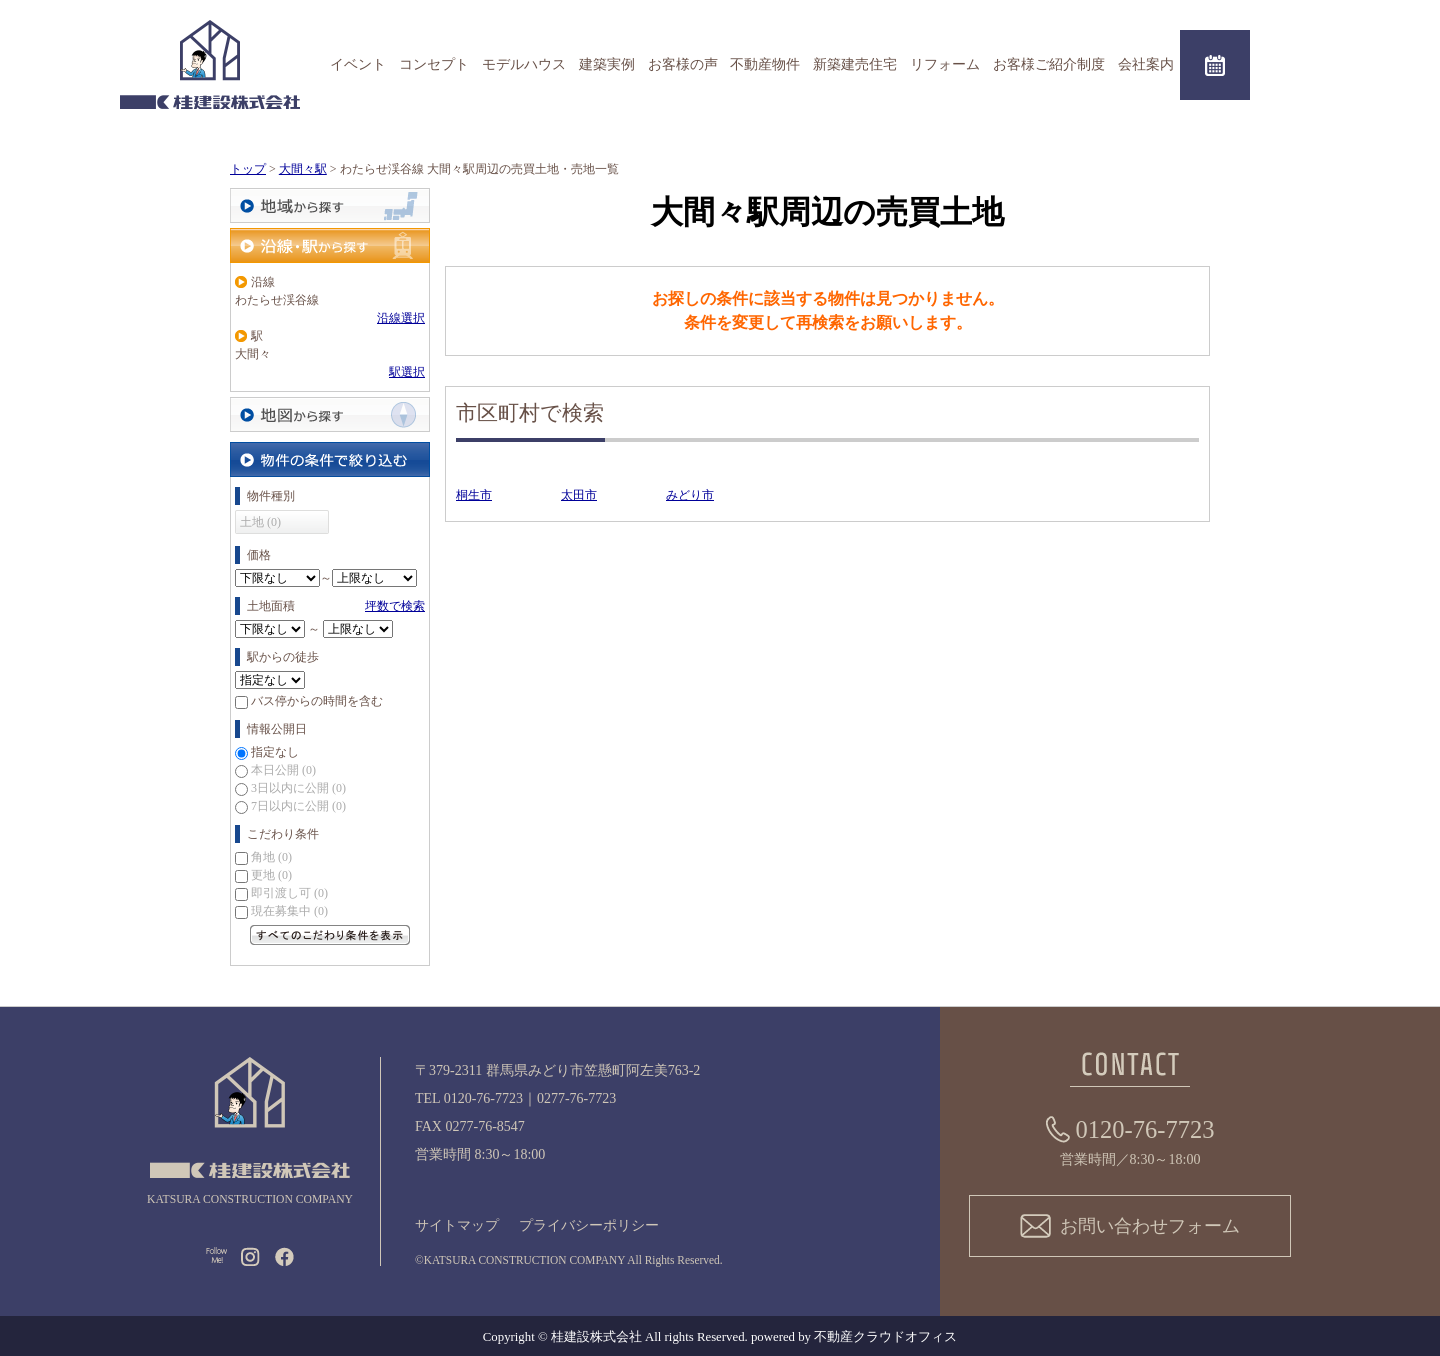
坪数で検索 (395, 606)
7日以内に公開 (298, 806)
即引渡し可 (289, 893)
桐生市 (474, 495)
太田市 (579, 495)
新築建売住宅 (855, 64)
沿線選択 (401, 318)
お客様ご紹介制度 (1049, 64)
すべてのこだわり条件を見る (330, 935)
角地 (271, 857)
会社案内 (1146, 64)
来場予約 (1215, 65)
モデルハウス (524, 64)
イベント (358, 64)
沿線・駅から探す (330, 245)
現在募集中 (289, 911)
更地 (271, 875)
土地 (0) (260, 522)
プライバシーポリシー (589, 1225)
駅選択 (407, 372)
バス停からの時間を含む (317, 701)
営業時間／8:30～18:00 (1130, 1139)
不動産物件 (765, 64)
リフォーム (945, 64)
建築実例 (607, 64)
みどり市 (690, 495)
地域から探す (330, 205)
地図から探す (330, 414)
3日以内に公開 (298, 788)
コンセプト (434, 64)
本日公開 (283, 770)
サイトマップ (457, 1225)
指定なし (275, 752)
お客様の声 (683, 64)
